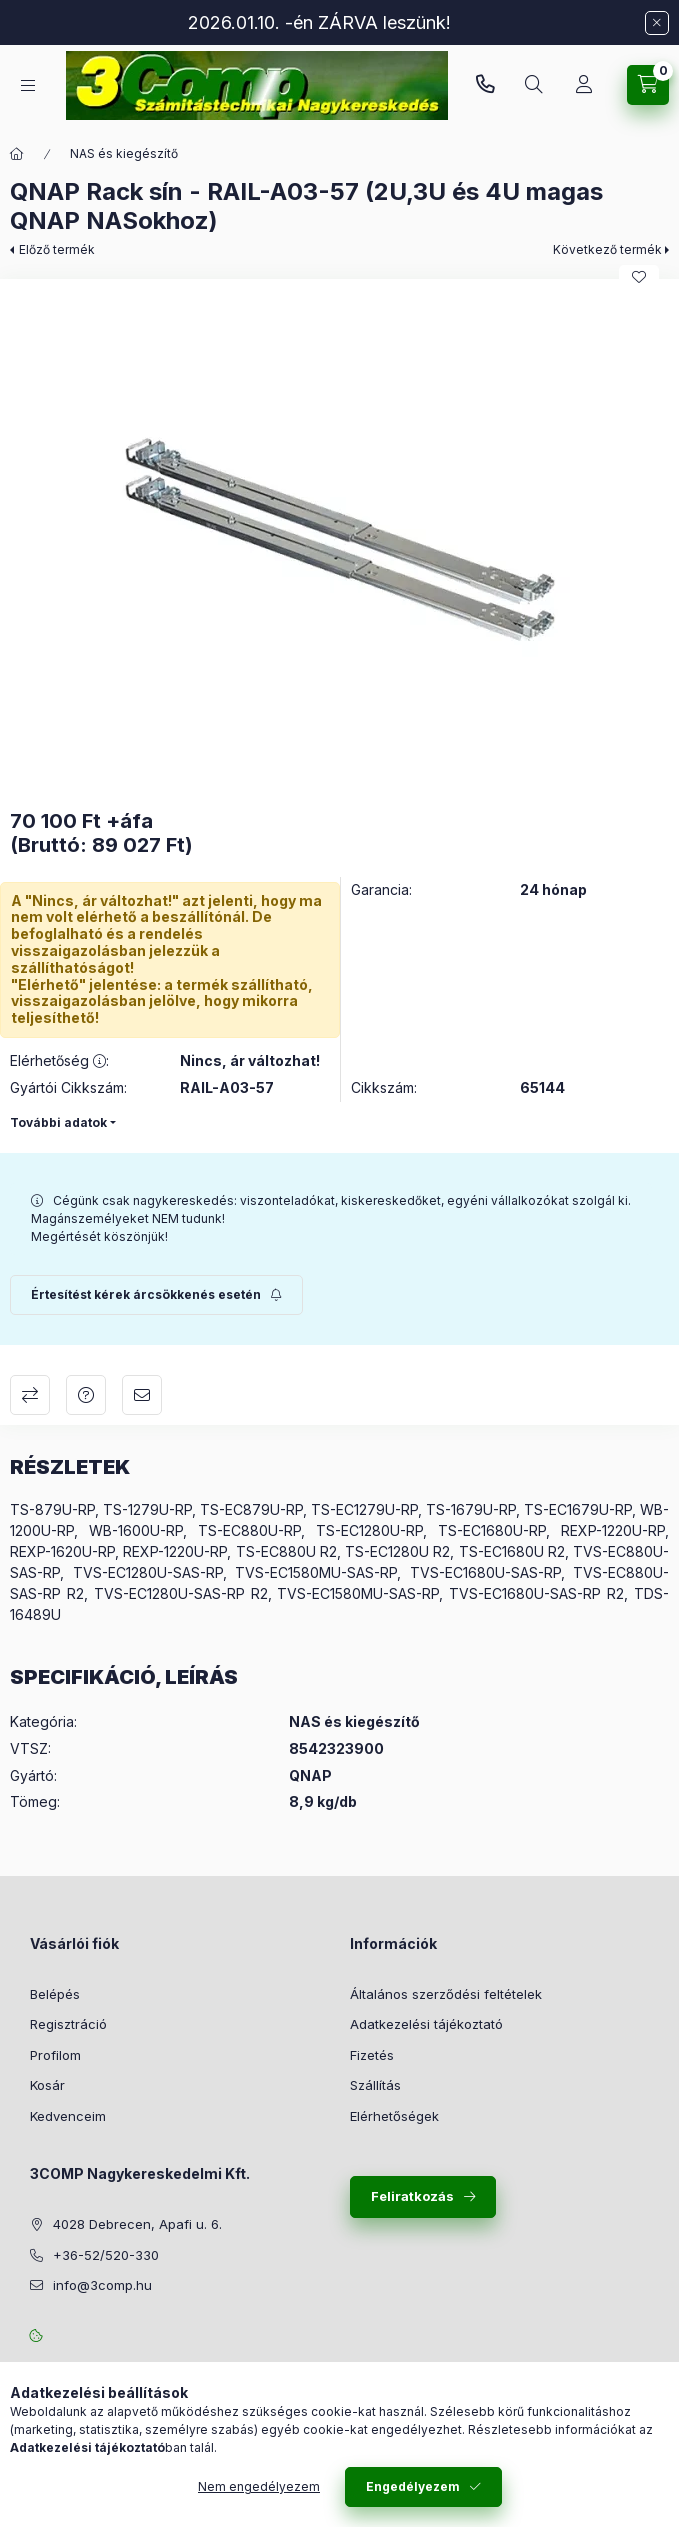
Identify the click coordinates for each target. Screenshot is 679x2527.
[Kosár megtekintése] (648, 85)
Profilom (55, 2055)
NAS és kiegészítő (124, 153)
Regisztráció (68, 2024)
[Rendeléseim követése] (584, 85)
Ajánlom (142, 1395)
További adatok (58, 1122)
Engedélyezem (413, 2486)
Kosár (47, 2085)
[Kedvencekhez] (639, 277)
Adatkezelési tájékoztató (426, 2024)
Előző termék (57, 249)
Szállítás (375, 2085)
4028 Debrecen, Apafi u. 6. (137, 2224)
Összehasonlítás (30, 1395)
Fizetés (372, 2055)
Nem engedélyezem (259, 2486)
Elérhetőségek (394, 2116)
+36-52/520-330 (485, 85)
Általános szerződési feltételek (446, 1994)
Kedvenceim (68, 2116)
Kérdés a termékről (86, 1395)
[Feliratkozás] (156, 1295)
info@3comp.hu (102, 2285)
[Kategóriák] (28, 85)
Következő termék (607, 249)
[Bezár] (657, 23)
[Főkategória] (17, 154)
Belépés (55, 1994)
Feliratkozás (412, 2196)
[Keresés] (534, 85)
